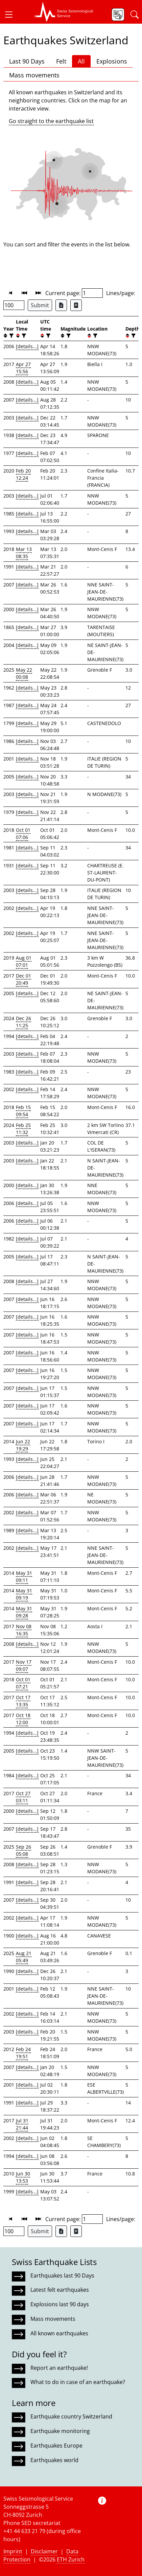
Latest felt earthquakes (59, 2289)
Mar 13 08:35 (24, 552)
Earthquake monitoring (60, 2431)
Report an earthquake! (59, 2368)
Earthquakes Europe (56, 2445)
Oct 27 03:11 (23, 1797)
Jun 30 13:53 (23, 2177)
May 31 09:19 (24, 1594)
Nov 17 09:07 (23, 1665)
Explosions (111, 61)
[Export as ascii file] (76, 305)
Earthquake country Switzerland (71, 2416)
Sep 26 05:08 (23, 1850)
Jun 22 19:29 (23, 1445)
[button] (11, 14)
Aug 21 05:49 (23, 1957)
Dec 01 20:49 (23, 979)
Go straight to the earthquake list (51, 121)
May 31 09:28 (24, 1612)
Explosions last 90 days (59, 2304)
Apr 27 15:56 (23, 368)
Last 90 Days (27, 61)
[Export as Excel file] (61, 305)
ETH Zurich (71, 2559)
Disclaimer (44, 2551)
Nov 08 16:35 (23, 1630)
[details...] (27, 346)
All (81, 61)
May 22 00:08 (24, 673)
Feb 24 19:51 (23, 2053)
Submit (40, 305)
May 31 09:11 (24, 1576)
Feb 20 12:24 (23, 474)
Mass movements (34, 75)
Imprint (12, 2551)
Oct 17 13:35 (23, 1701)
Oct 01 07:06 (23, 833)
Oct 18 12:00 (23, 1719)
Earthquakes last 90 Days (62, 2275)
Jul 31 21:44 (22, 2124)
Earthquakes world (54, 2460)
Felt (61, 61)
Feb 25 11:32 (23, 1128)
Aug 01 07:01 (23, 961)
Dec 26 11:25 (23, 1022)
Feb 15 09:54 (23, 1110)
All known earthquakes (59, 2333)
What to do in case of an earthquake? (77, 2382)
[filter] (10, 335)
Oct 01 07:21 (23, 1683)
